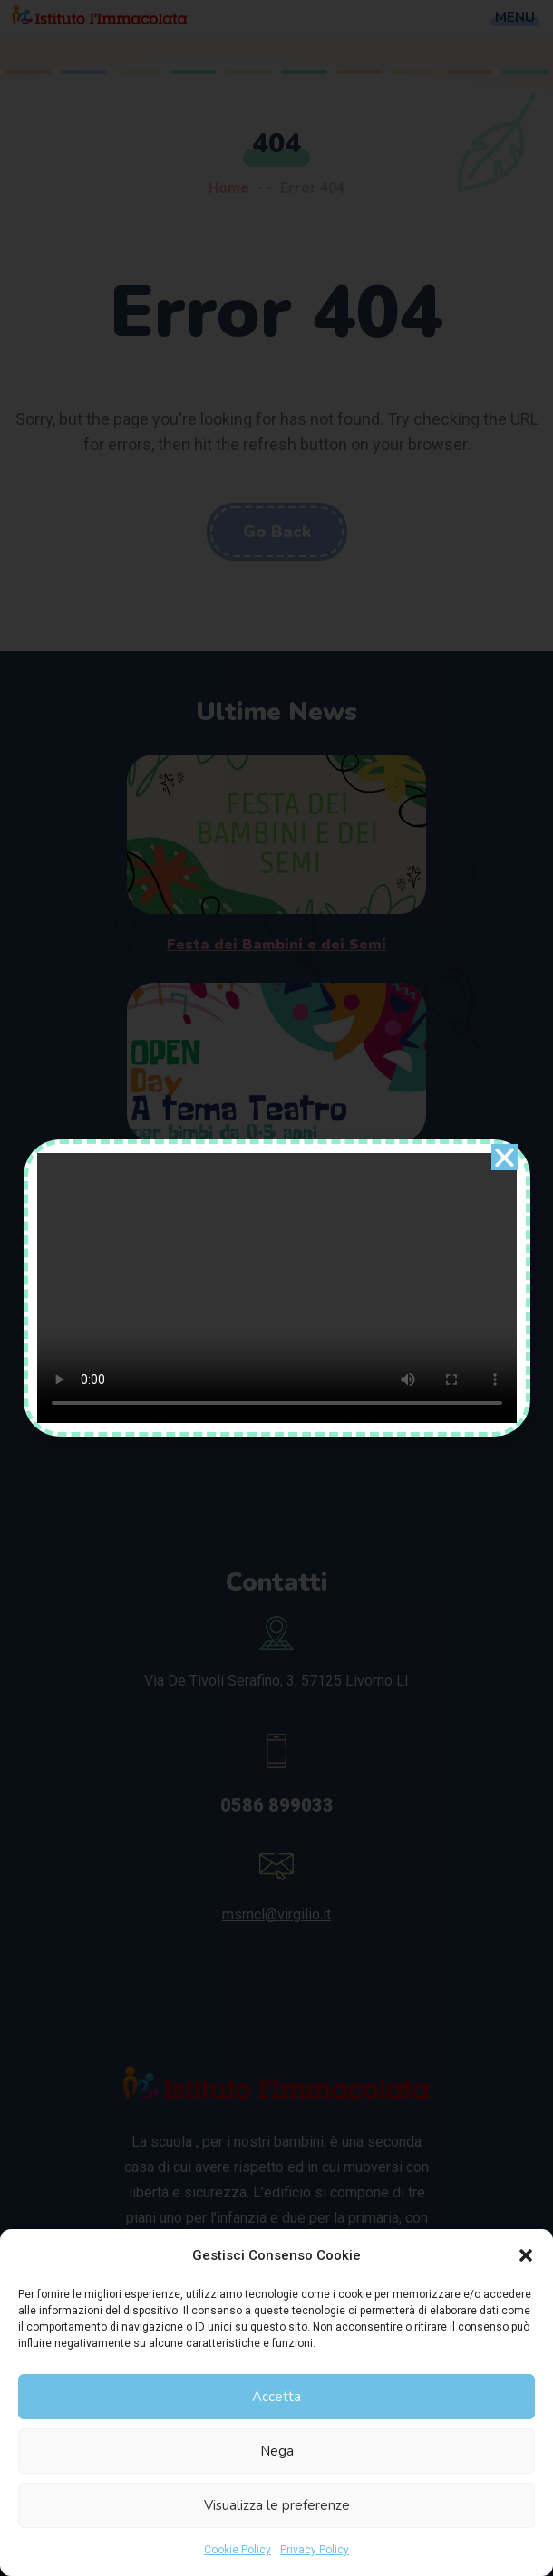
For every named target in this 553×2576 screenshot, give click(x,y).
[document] (276, 1288)
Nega (277, 2451)
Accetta (276, 2397)
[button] (526, 2255)
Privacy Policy (314, 2549)
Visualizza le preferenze (277, 2505)
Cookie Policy (237, 2549)
